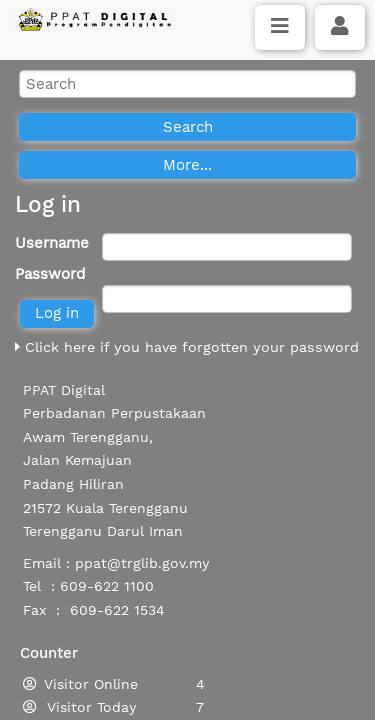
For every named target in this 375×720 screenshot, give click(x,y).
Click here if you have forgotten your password (187, 347)
